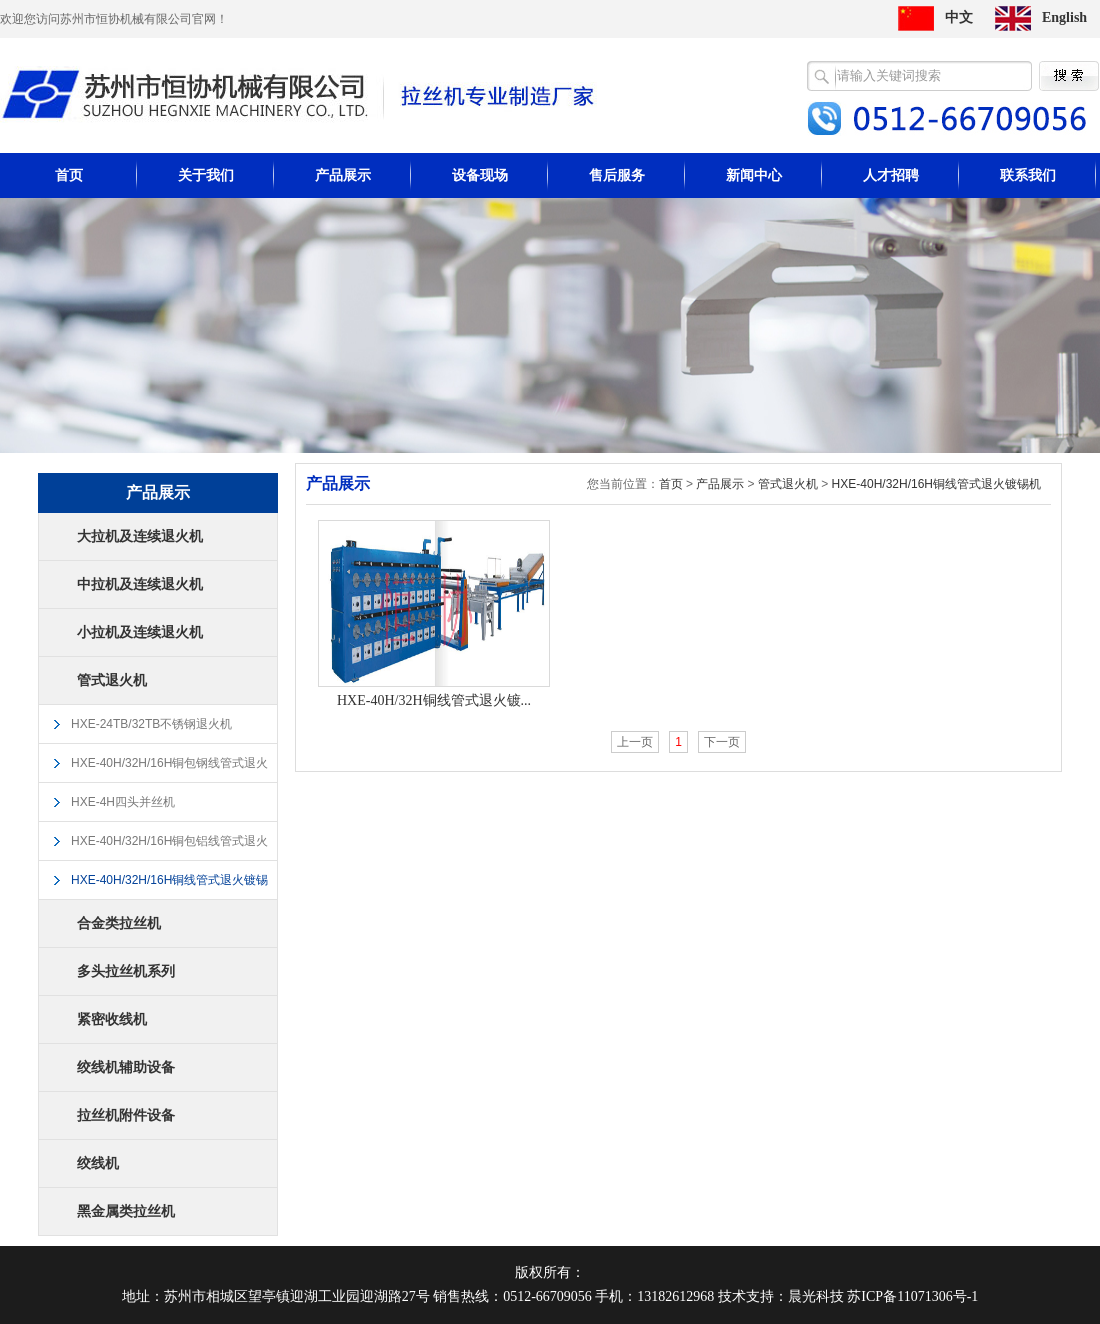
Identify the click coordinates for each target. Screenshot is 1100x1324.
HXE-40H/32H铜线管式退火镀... (434, 700)
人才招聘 (891, 175)
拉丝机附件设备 (126, 1115)
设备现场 (480, 175)
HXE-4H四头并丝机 (123, 802)
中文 (959, 17)
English (1064, 17)
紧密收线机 (112, 1019)
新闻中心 (754, 175)
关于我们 (206, 175)
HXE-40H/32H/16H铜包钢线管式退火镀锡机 (169, 769)
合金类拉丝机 (119, 923)
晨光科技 (816, 1296)
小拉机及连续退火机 (140, 632)
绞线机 (98, 1163)
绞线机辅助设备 (126, 1067)
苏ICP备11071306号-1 (912, 1296)
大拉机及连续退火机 (140, 536)
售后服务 (617, 175)
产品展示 (343, 175)
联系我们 (1028, 175)
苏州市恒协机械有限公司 (298, 94)
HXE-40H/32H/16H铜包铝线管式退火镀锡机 (169, 847)
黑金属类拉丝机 (126, 1211)
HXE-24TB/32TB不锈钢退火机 (151, 724)
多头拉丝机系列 (126, 971)
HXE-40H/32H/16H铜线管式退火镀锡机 (169, 886)
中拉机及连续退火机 (140, 584)
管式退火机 (112, 680)
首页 (69, 175)
